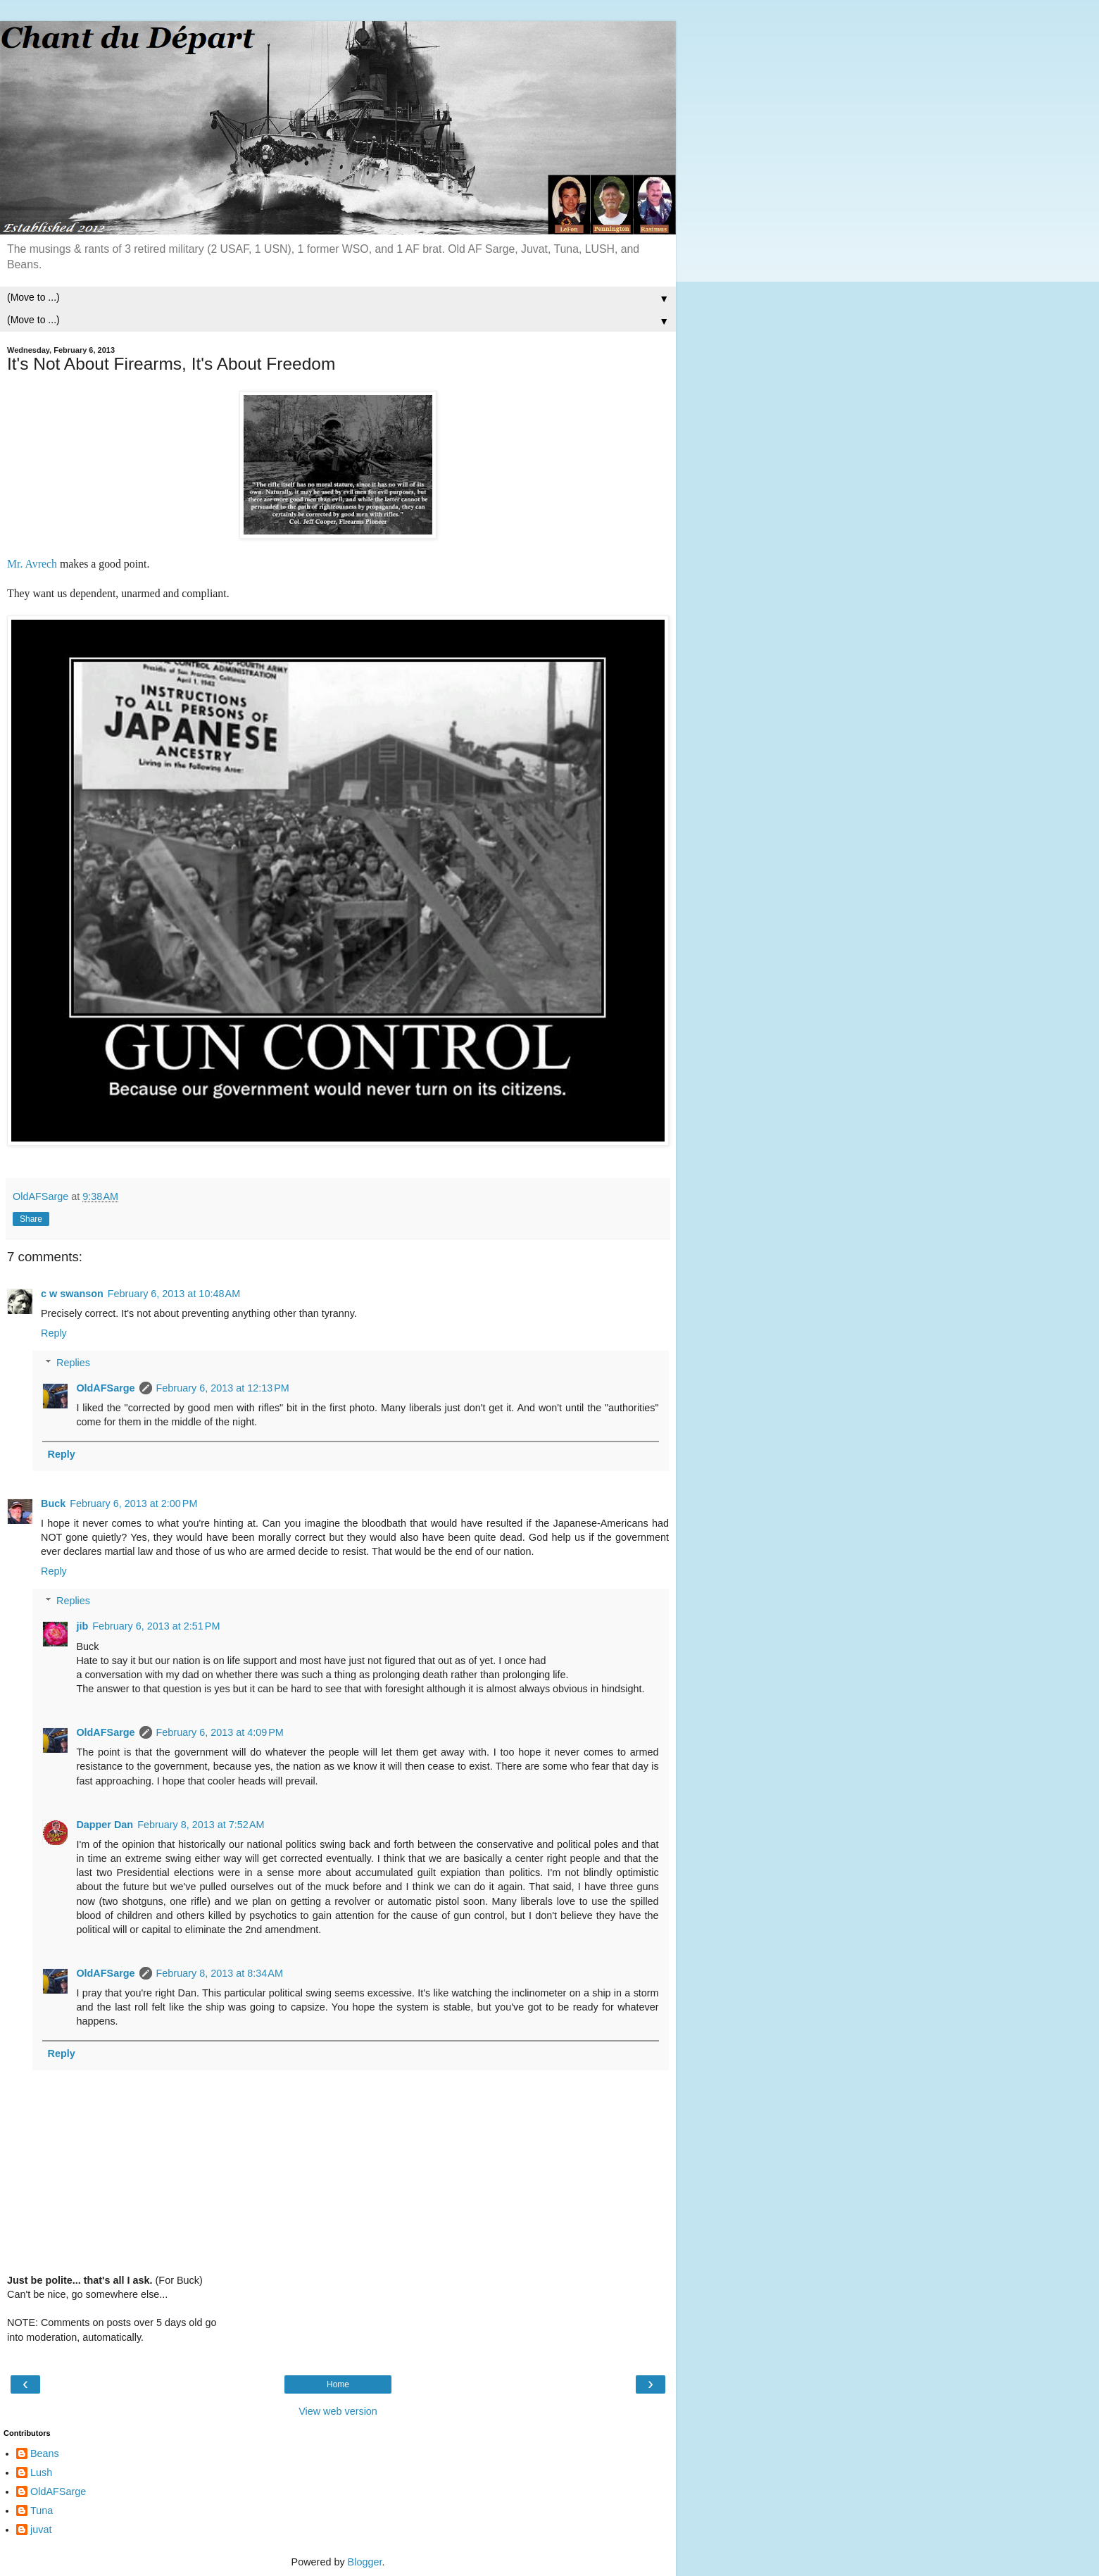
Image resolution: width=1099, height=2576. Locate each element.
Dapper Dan (104, 1824)
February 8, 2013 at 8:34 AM (219, 1973)
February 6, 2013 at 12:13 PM (222, 1388)
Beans (44, 2453)
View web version (338, 2411)
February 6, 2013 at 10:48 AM (174, 1293)
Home (338, 2384)
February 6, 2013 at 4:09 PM (220, 1732)
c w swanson (72, 1293)
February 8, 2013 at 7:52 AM (200, 1824)
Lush (41, 2472)
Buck (53, 1503)
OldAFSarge (105, 1388)
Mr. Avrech (32, 564)
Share (31, 1219)
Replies (73, 1362)
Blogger (365, 2562)
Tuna (41, 2510)
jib (82, 1626)
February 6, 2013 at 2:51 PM (156, 1626)
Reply (54, 1333)
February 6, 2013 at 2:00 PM (133, 1503)
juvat (40, 2529)
